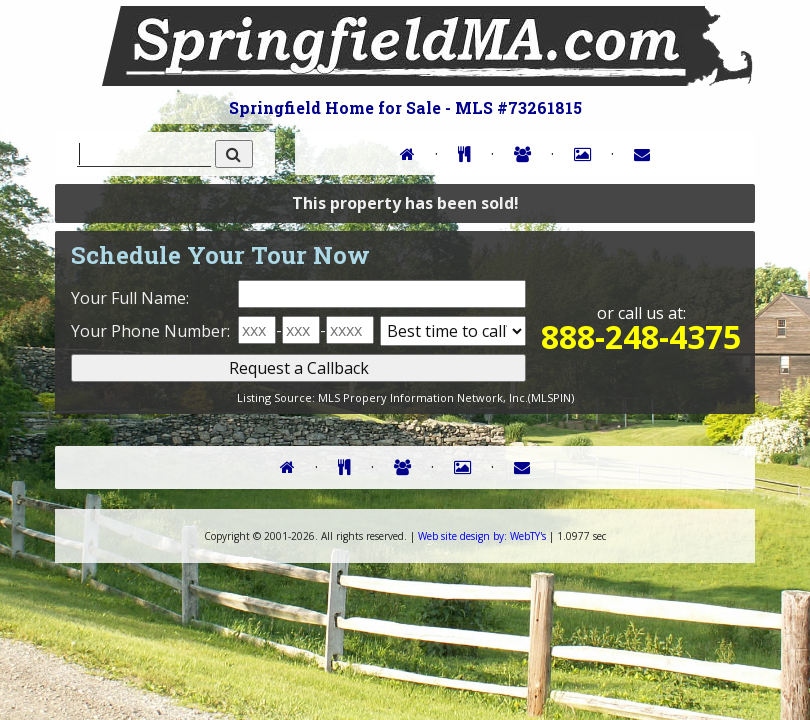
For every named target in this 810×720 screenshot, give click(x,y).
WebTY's (482, 536)
